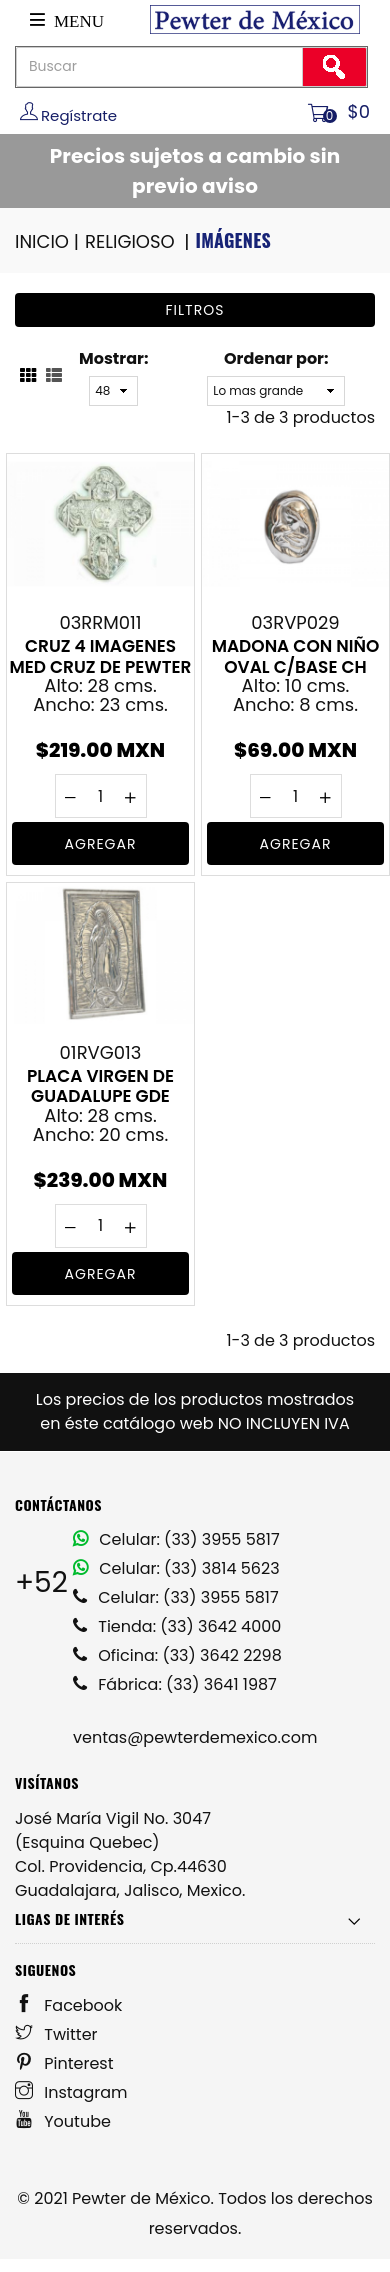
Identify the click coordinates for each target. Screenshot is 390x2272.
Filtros (195, 310)
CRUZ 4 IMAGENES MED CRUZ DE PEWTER (100, 656)
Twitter (56, 2034)
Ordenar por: (276, 358)
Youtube (63, 2121)
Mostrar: (113, 358)
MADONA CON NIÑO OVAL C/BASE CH (296, 656)
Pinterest (64, 2063)
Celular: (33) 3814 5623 (176, 1568)
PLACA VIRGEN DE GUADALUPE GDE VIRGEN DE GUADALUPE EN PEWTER (100, 1086)
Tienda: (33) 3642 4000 (177, 1626)
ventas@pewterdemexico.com (195, 1737)
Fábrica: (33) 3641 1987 (175, 1684)
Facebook (68, 2005)
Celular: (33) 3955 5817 (176, 1539)
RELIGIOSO (139, 241)
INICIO (48, 241)
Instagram (71, 2092)
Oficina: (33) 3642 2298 (177, 1655)
